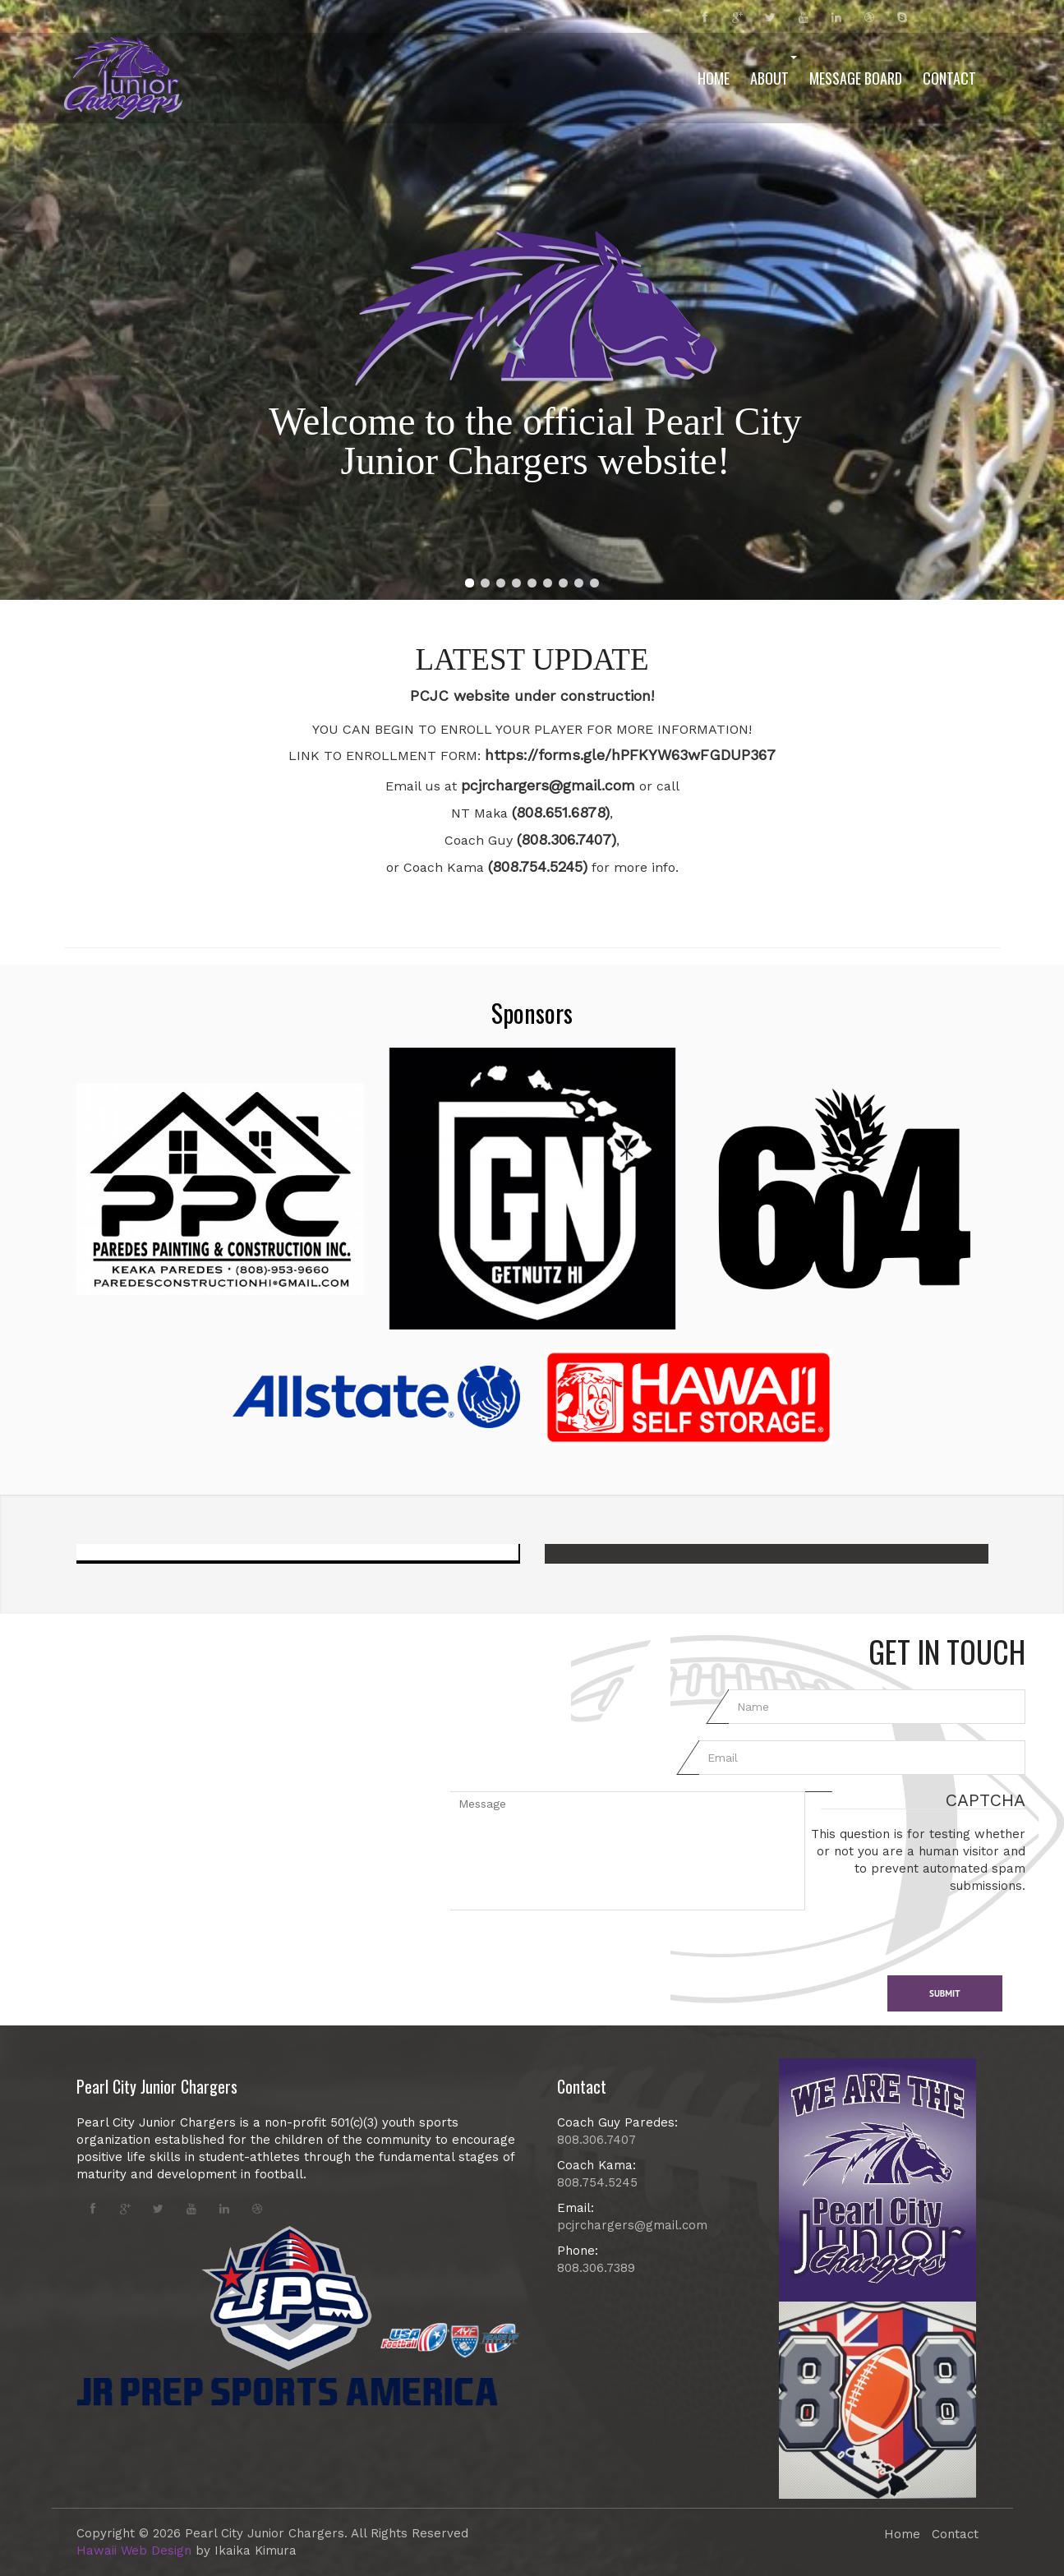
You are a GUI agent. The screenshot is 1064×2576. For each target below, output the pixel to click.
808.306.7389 (596, 2267)
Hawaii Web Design (133, 2550)
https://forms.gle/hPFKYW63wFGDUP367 (630, 754)
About (773, 72)
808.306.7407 (596, 2139)
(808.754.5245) (537, 866)
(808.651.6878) (561, 812)
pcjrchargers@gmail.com (548, 785)
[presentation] (930, 1927)
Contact (949, 78)
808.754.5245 (597, 2182)
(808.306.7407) (566, 839)
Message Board (855, 78)
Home (714, 78)
